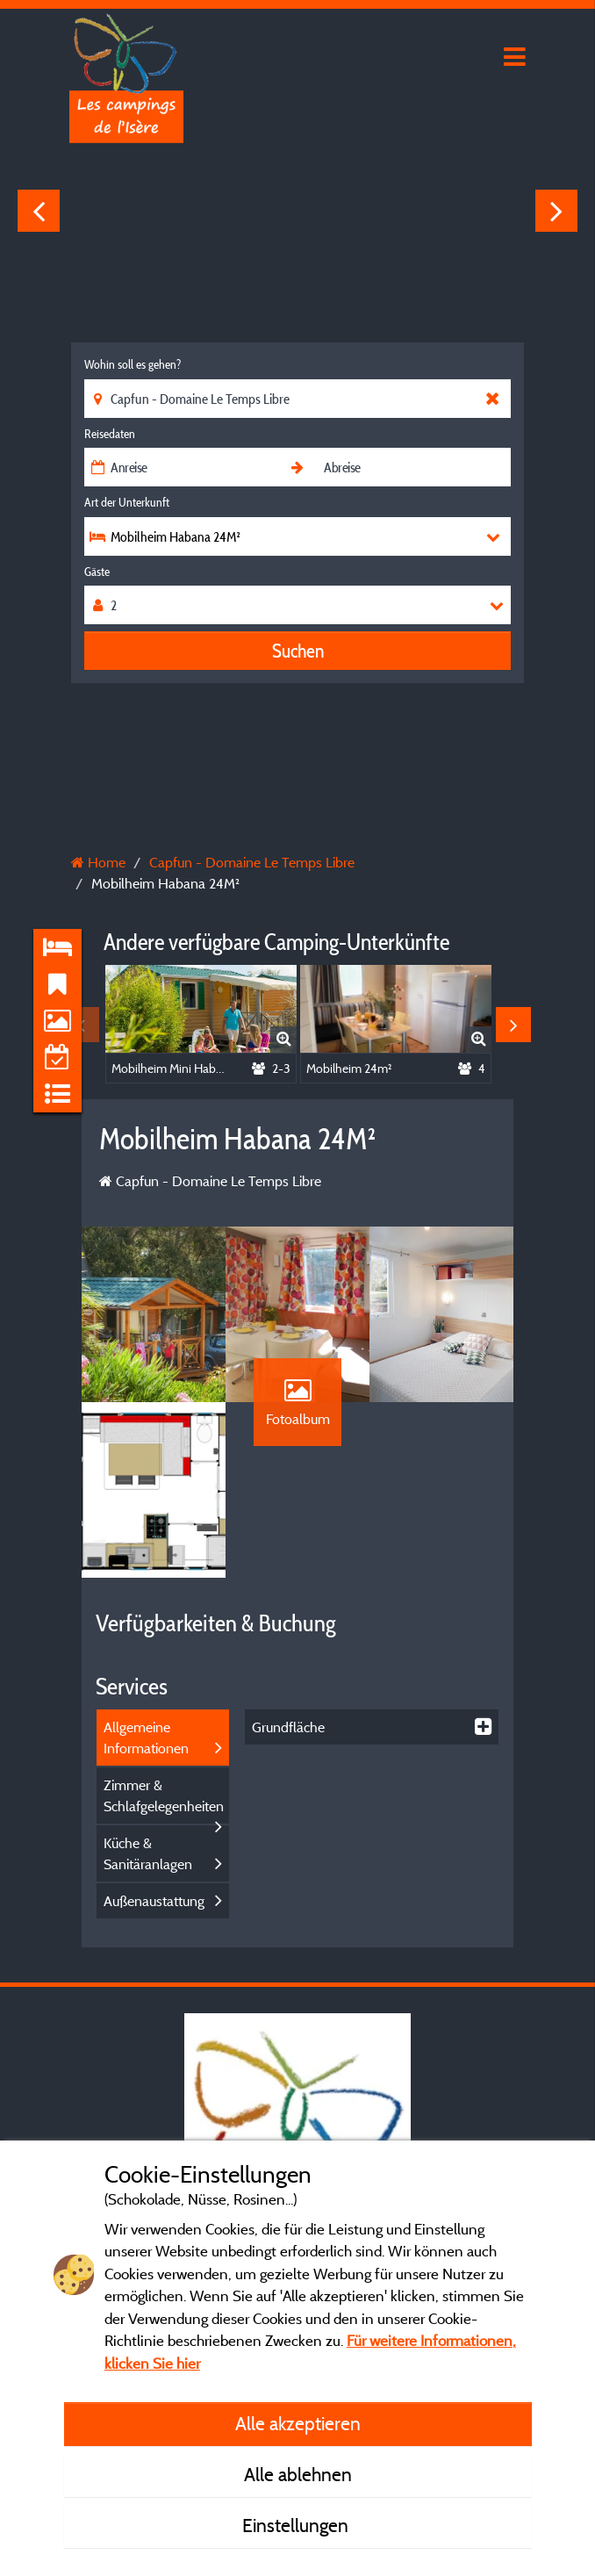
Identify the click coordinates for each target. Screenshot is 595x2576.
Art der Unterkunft (126, 502)
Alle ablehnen (298, 2474)
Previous (39, 211)
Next (556, 211)
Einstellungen (297, 2525)
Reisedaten (109, 434)
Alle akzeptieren (298, 2423)
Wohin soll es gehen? (132, 364)
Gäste (97, 571)
